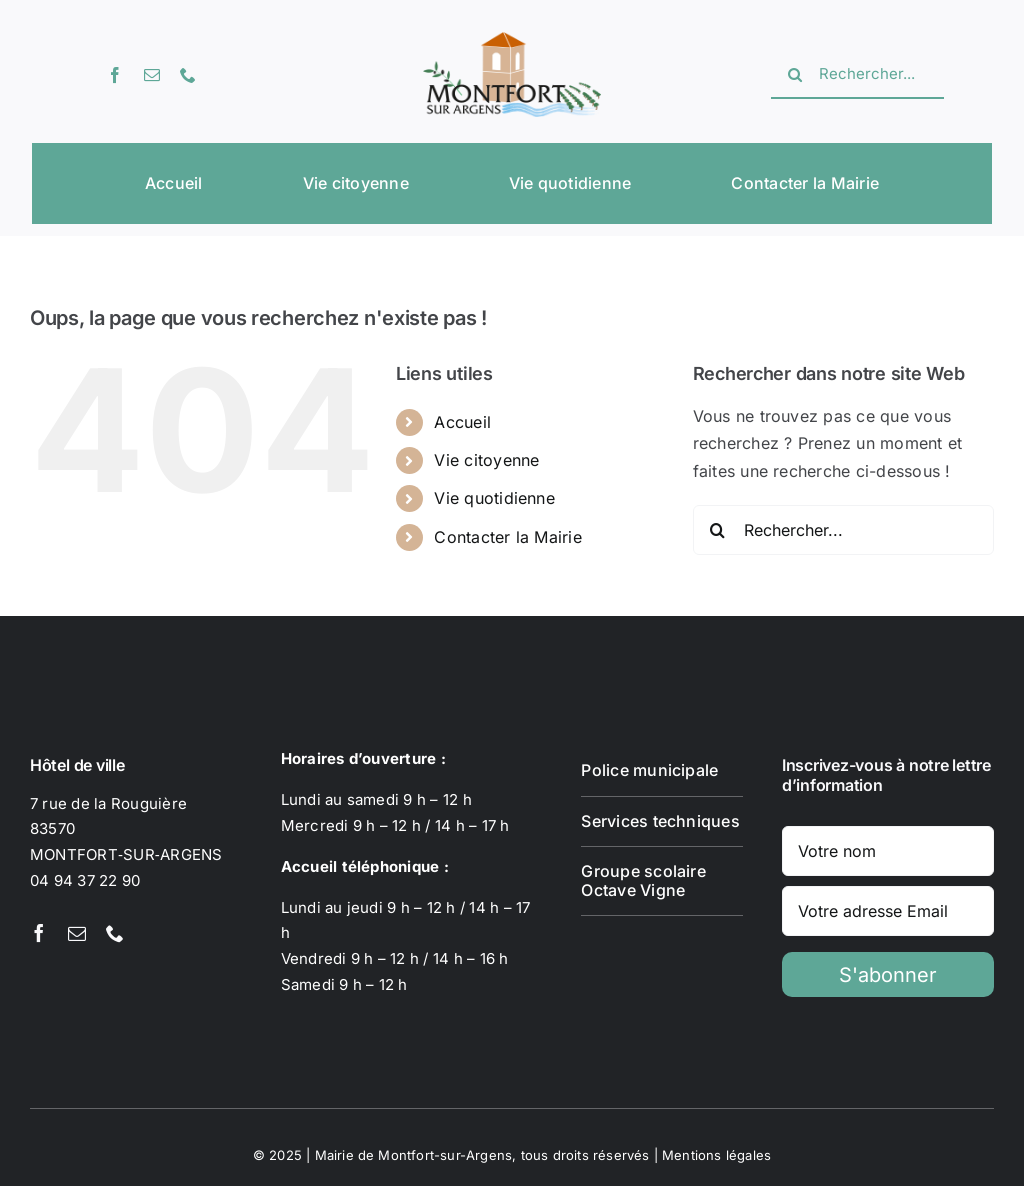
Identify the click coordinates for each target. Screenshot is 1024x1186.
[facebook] (115, 75)
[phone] (188, 75)
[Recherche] (795, 75)
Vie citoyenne (486, 460)
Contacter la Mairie (508, 537)
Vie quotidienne (494, 498)
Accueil (462, 422)
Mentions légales (716, 1155)
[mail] (152, 75)
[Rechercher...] (857, 75)
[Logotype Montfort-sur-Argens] (511, 40)
